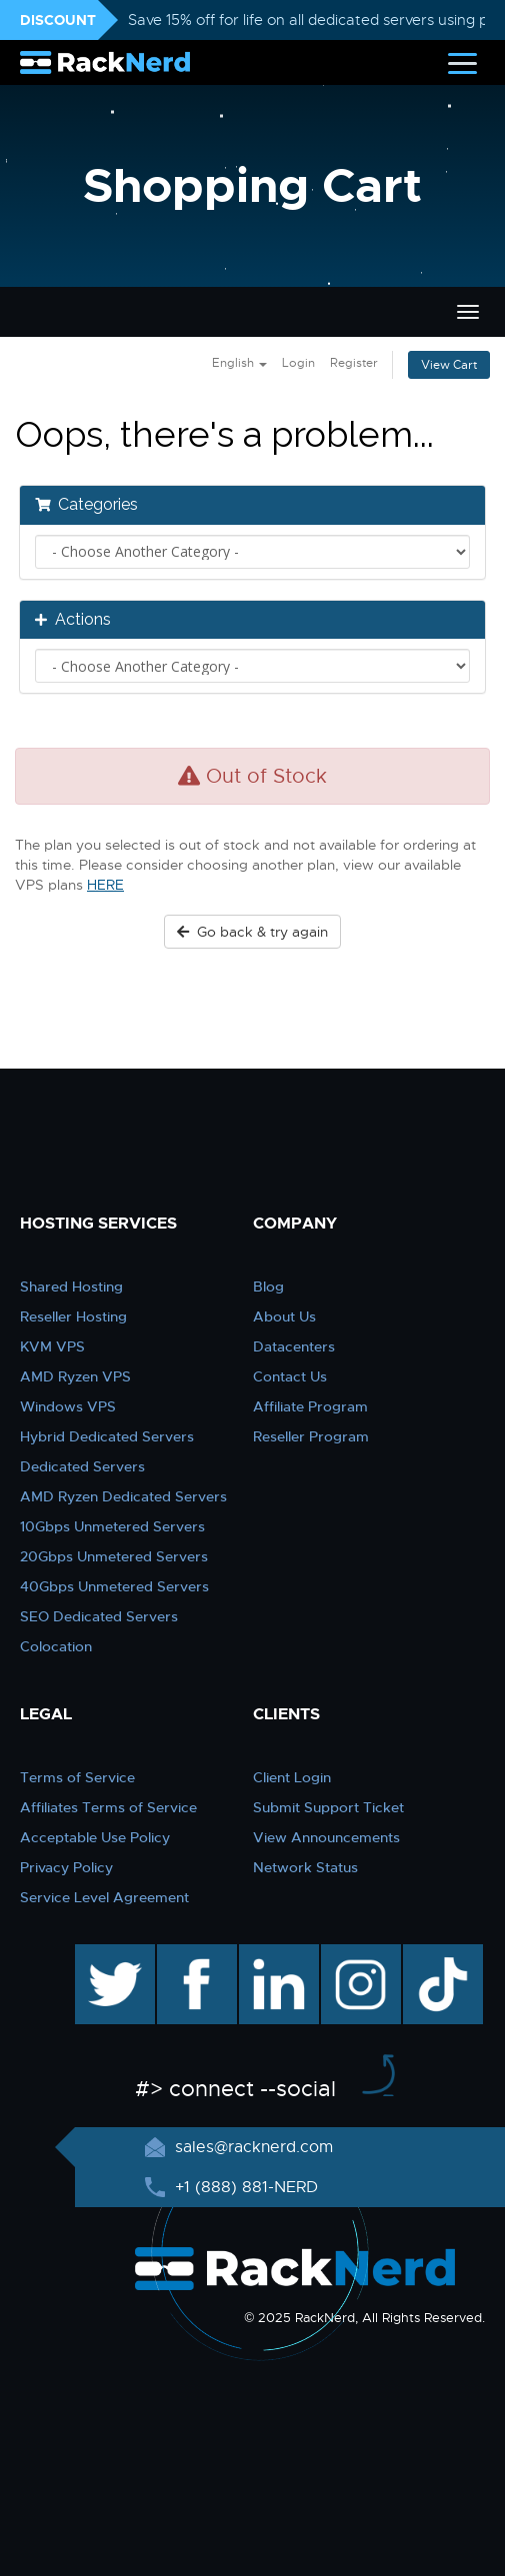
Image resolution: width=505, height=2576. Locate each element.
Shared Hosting (71, 1286)
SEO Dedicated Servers (99, 1616)
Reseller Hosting (73, 1316)
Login (298, 363)
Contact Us (290, 1376)
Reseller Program (311, 1436)
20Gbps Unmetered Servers (114, 1556)
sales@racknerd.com (251, 2147)
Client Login (292, 1777)
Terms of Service (77, 1777)
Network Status (305, 1867)
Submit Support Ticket (328, 1807)
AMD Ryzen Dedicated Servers (123, 1496)
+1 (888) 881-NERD (244, 2187)
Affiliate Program (310, 1406)
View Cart (449, 365)
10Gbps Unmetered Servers (112, 1526)
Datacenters (294, 1346)
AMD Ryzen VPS (75, 1376)
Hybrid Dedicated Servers (107, 1436)
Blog (268, 1286)
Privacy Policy (66, 1867)
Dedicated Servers (82, 1466)
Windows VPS (68, 1406)
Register (354, 363)
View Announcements (326, 1837)
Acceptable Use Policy (95, 1837)
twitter (100, 1954)
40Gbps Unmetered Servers (114, 1586)
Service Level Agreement (104, 1897)
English (239, 363)
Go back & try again (252, 932)
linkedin (268, 1954)
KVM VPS (52, 1346)
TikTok (429, 1954)
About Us (284, 1316)
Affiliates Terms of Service (108, 1807)
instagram (358, 1954)
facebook (193, 1954)
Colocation (56, 1646)
